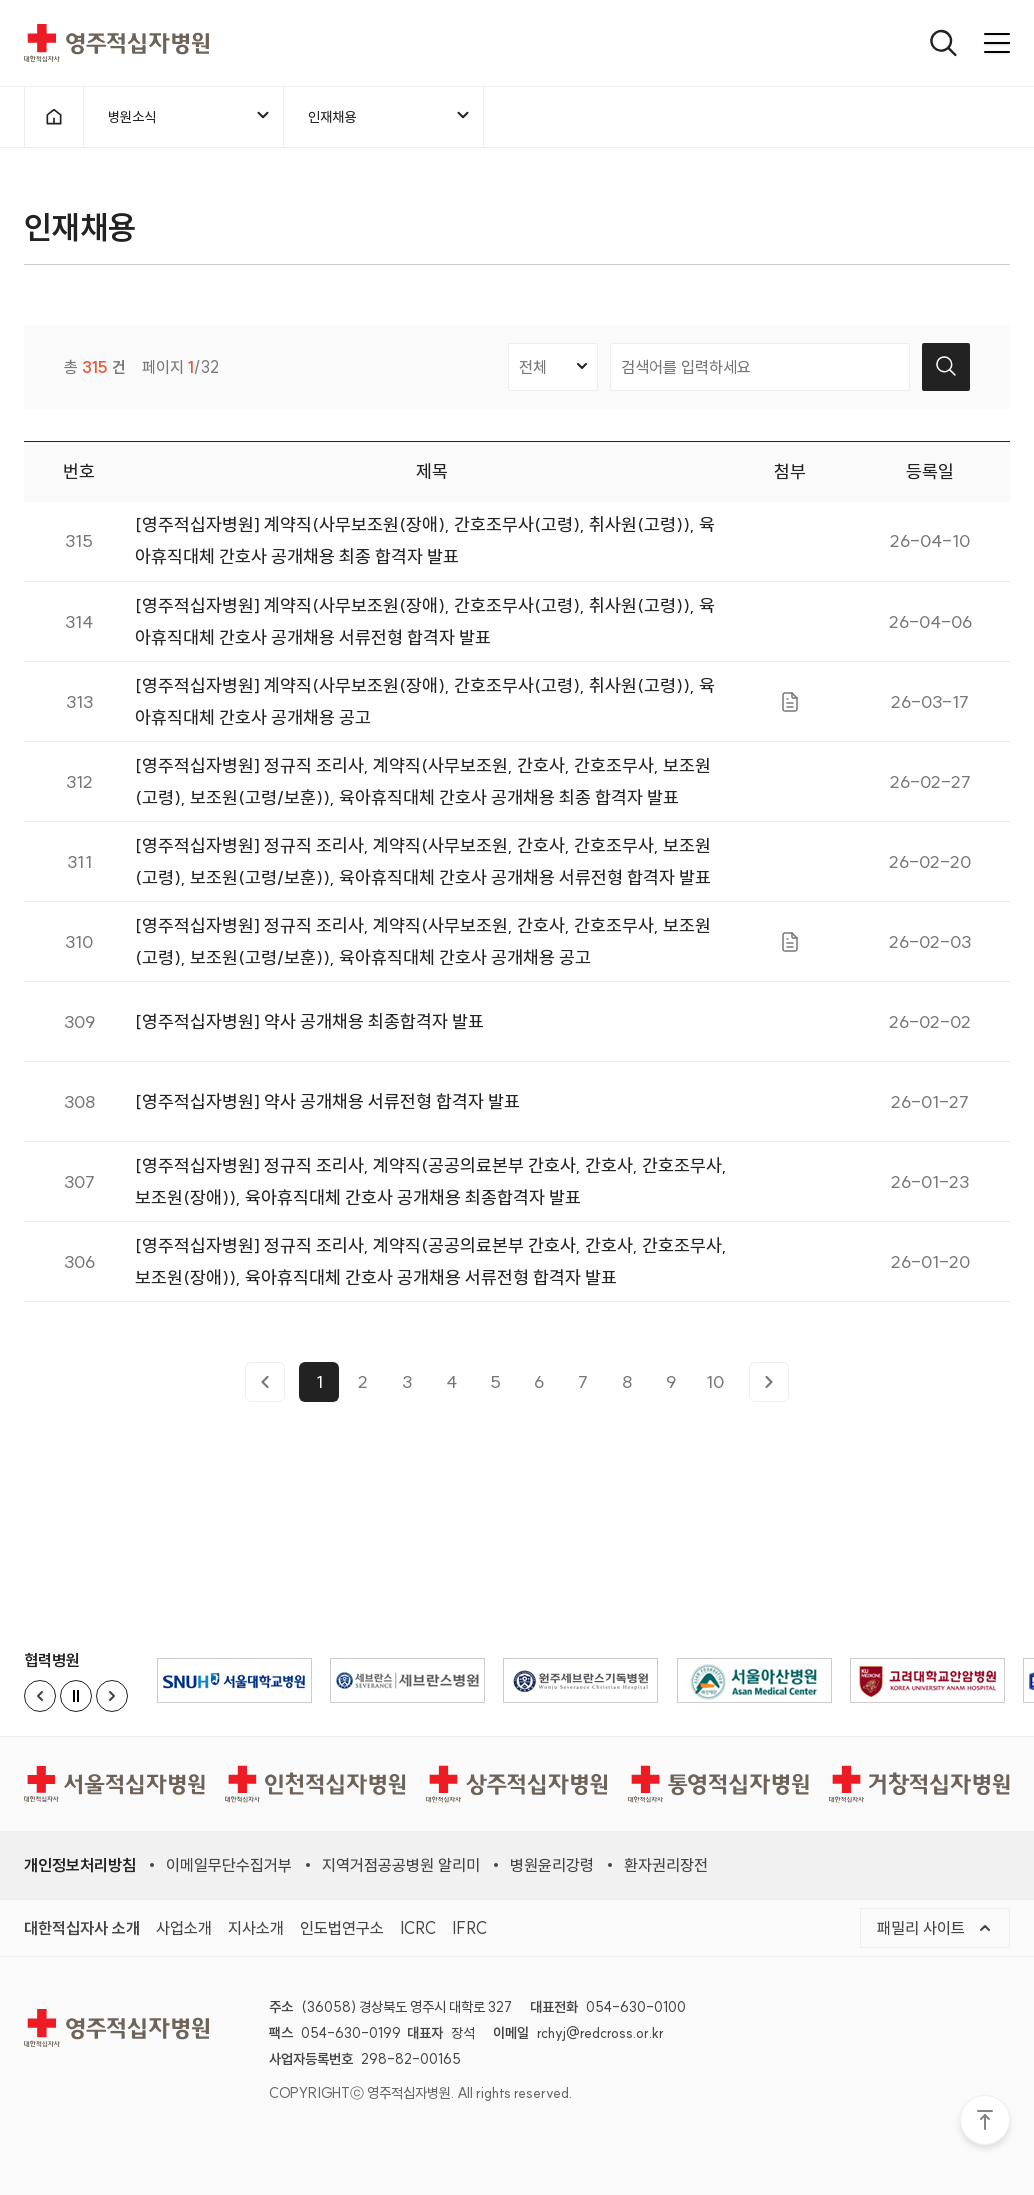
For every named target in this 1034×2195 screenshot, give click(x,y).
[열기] (943, 43)
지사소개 (256, 1928)
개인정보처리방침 (80, 1865)
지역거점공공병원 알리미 (401, 1865)
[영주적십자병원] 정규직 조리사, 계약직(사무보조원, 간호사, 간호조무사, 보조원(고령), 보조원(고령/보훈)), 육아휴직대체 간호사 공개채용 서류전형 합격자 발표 (423, 867)
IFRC (469, 1928)
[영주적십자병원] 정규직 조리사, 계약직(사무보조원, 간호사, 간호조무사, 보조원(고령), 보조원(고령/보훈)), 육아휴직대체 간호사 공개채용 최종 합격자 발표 (423, 787)
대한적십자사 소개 (82, 1928)
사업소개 (184, 1928)
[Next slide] (112, 1696)
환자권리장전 (666, 1865)
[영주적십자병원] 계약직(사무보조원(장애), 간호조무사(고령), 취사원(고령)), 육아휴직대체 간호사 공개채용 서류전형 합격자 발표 (425, 627)
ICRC (418, 1928)
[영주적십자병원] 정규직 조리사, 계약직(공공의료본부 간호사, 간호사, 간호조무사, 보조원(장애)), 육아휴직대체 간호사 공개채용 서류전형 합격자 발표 (431, 1267)
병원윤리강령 (552, 1865)
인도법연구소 (342, 1928)
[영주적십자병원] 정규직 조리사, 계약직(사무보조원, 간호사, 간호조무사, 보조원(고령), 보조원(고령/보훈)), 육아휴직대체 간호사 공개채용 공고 (423, 947)
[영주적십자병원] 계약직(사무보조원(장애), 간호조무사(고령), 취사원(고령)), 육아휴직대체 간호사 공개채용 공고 (425, 707)
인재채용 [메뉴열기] (390, 116)
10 (715, 1388)
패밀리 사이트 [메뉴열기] (935, 1928)
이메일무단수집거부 (229, 1865)
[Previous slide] (40, 1696)
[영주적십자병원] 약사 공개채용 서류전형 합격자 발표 (327, 1108)
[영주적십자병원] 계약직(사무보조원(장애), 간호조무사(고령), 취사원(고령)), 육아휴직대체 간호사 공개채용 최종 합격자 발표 (425, 547)
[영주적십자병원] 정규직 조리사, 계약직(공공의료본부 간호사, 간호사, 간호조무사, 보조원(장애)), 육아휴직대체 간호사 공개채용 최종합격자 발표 (431, 1187)
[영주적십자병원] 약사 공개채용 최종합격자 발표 (309, 1028)
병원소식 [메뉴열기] (190, 116)
